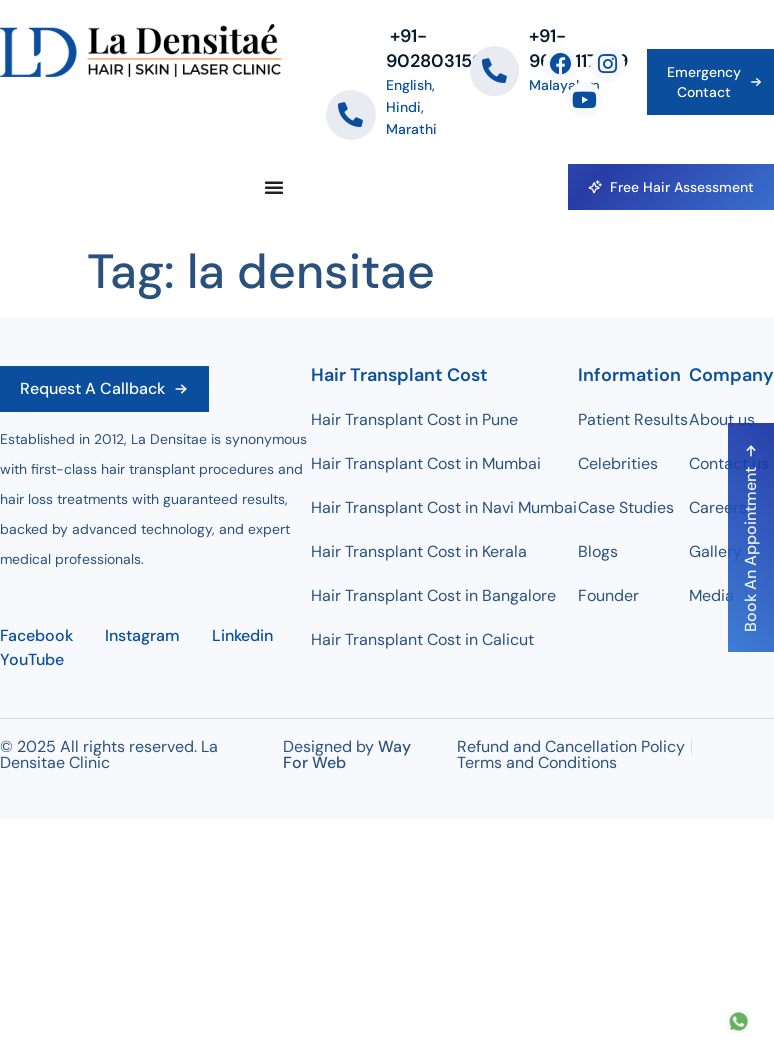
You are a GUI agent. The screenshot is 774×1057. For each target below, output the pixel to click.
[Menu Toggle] (274, 187)
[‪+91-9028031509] (351, 115)
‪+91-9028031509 (441, 48)
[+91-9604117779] (495, 71)
